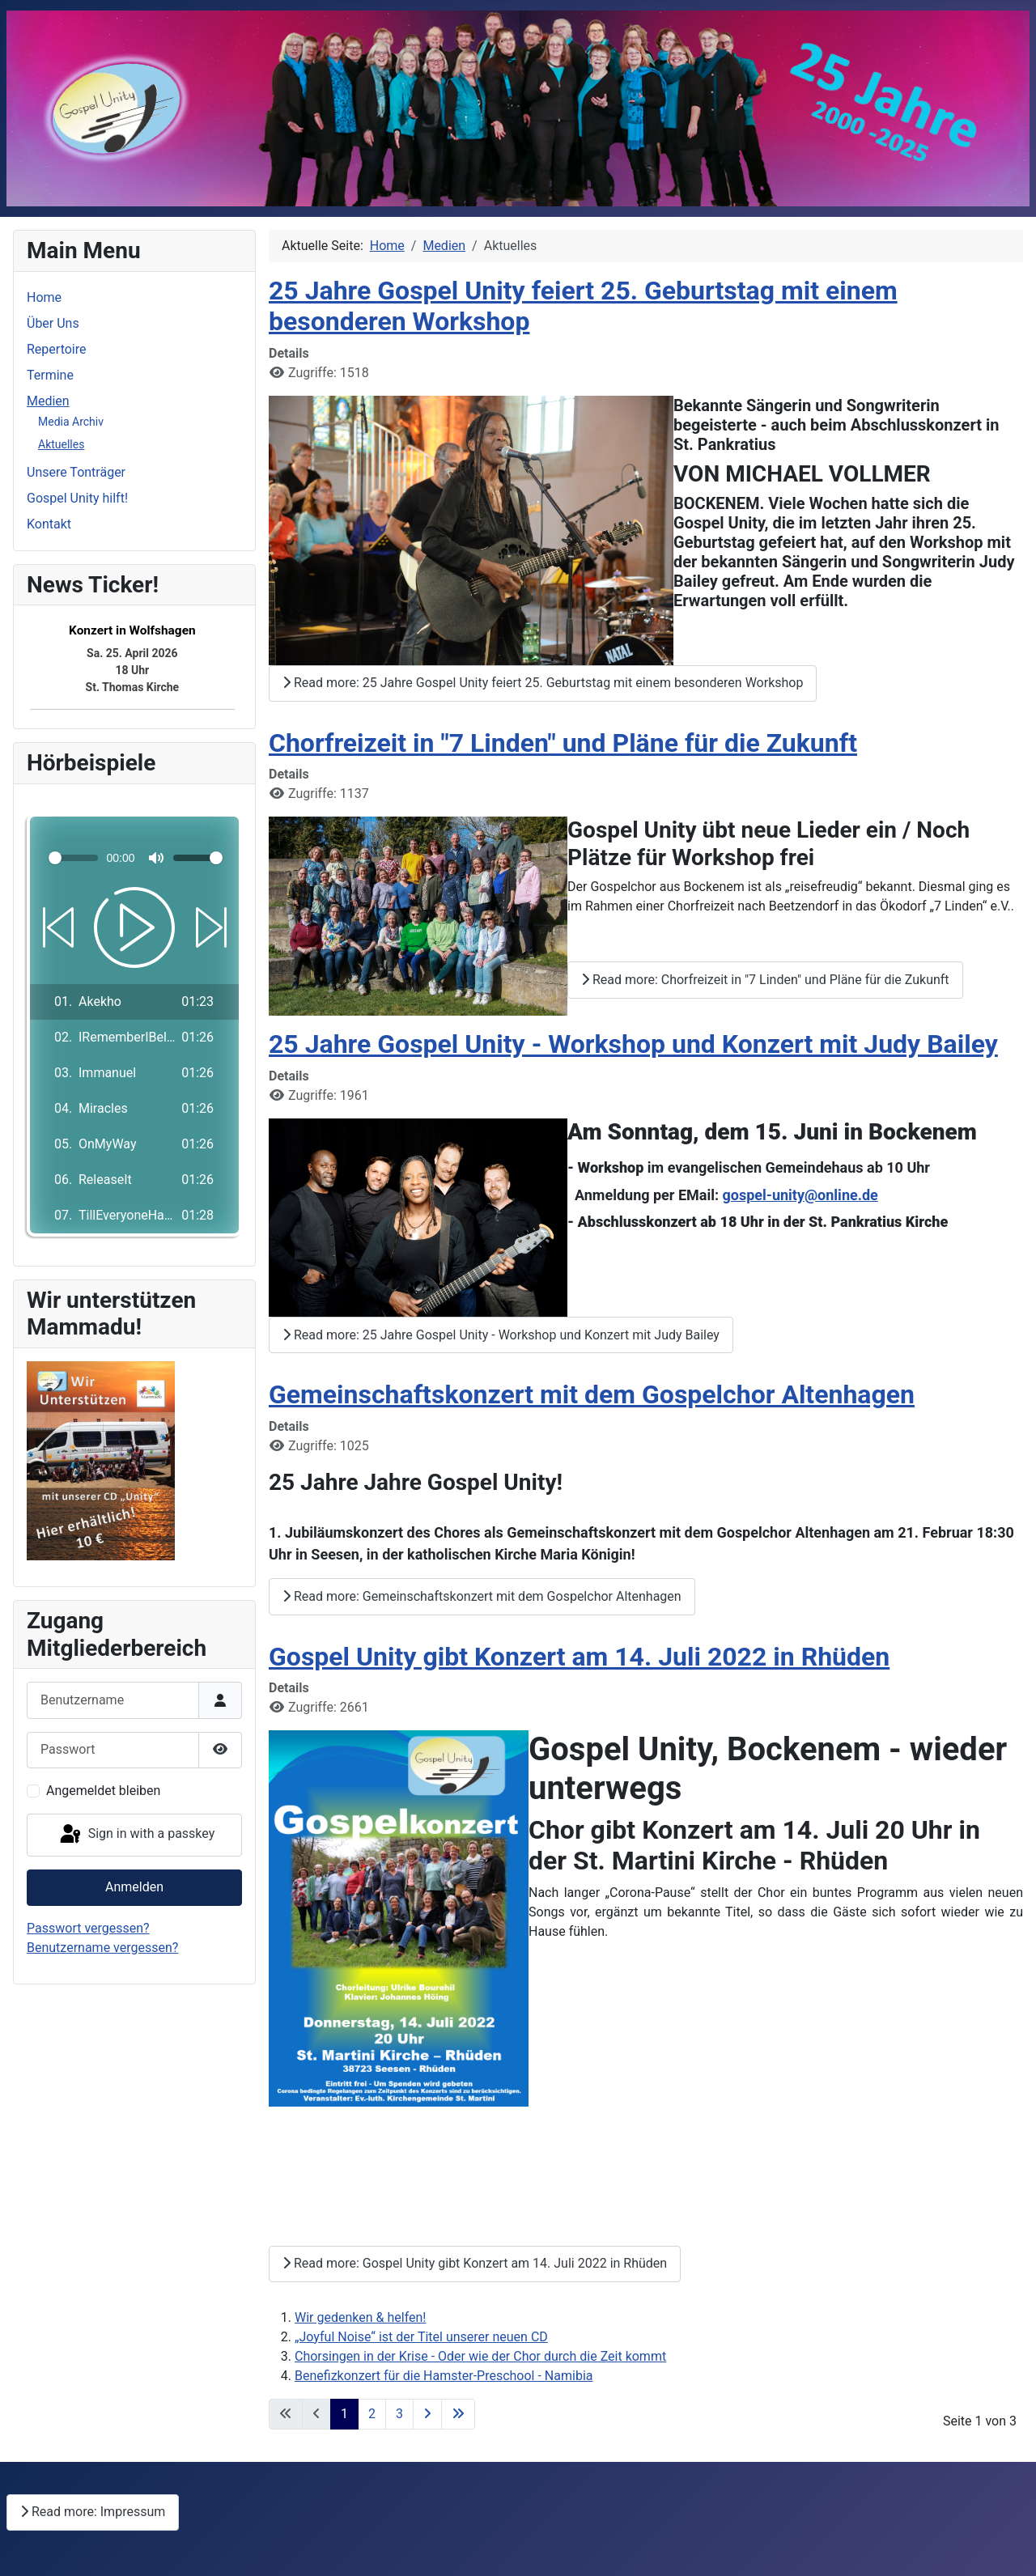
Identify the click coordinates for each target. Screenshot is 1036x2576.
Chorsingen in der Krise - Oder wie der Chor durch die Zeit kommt (480, 2356)
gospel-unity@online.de (799, 1194)
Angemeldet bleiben (103, 1790)
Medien (48, 401)
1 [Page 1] (344, 2413)
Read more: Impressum (92, 2511)
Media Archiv (71, 421)
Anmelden (134, 1887)
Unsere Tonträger (76, 472)
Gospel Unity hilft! (77, 498)
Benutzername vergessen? (102, 1947)
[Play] (134, 927)
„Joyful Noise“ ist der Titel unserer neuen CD (421, 2337)
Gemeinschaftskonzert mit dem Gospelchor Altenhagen (592, 1394)
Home (44, 297)
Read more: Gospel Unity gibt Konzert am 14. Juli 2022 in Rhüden (474, 2263)
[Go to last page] (458, 2414)
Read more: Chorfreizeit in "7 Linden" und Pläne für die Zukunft (765, 979)
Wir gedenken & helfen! (360, 2317)
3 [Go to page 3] (399, 2413)
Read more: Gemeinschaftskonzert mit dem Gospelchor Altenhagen (481, 1596)
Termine (50, 375)
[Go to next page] (427, 2414)
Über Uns (53, 323)
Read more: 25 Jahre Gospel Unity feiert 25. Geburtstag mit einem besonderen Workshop (542, 682)
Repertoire (56, 349)
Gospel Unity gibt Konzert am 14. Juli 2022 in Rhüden (579, 1656)
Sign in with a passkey (136, 1835)
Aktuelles (61, 444)
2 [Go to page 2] (372, 2413)
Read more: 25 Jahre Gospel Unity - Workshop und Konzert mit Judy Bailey (501, 1335)
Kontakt (49, 524)
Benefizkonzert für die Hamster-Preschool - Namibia (443, 2375)
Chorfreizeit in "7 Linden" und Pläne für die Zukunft (563, 743)
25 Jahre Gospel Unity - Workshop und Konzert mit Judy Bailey (633, 1044)
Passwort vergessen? (88, 1928)
